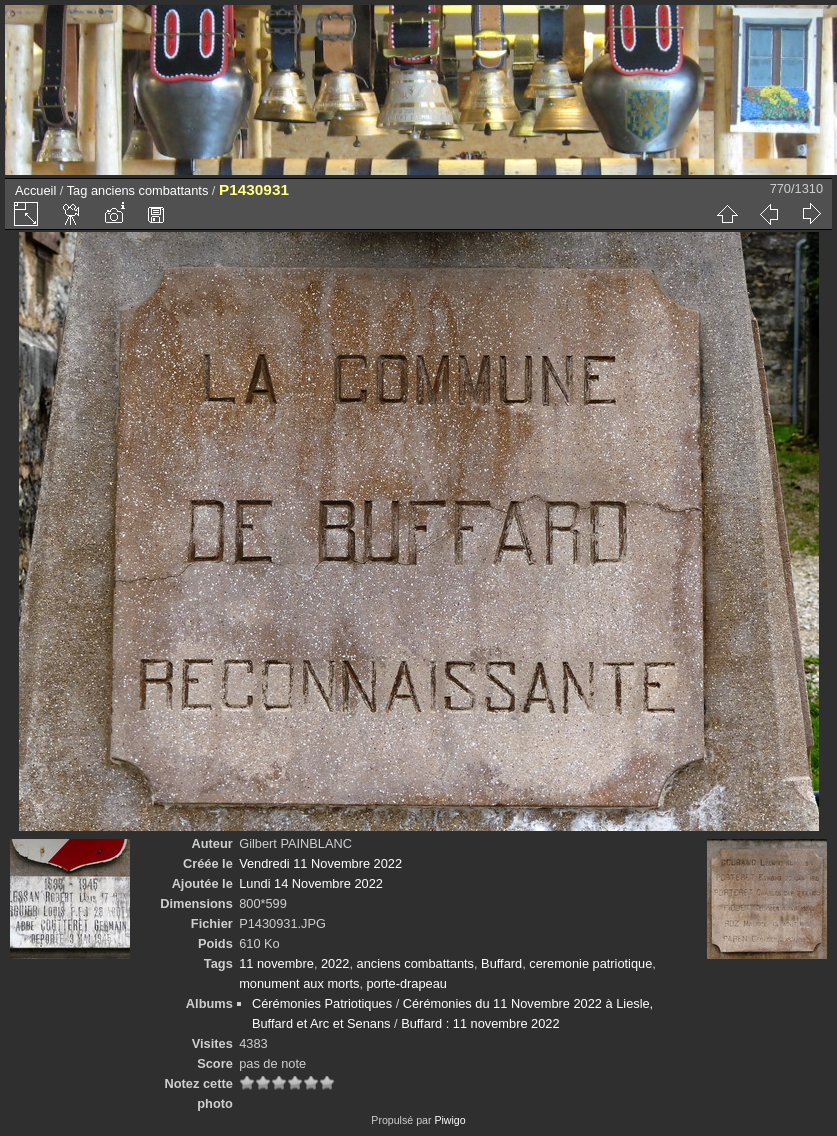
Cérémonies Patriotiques (322, 1003)
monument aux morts (299, 983)
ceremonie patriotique (590, 963)
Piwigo (449, 1120)
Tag (77, 190)
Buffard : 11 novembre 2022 (480, 1023)
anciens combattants (149, 190)
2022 (335, 963)
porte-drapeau (407, 983)
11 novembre (276, 963)
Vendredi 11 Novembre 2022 (320, 863)
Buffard (501, 963)
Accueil (35, 190)
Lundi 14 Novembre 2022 (311, 883)
